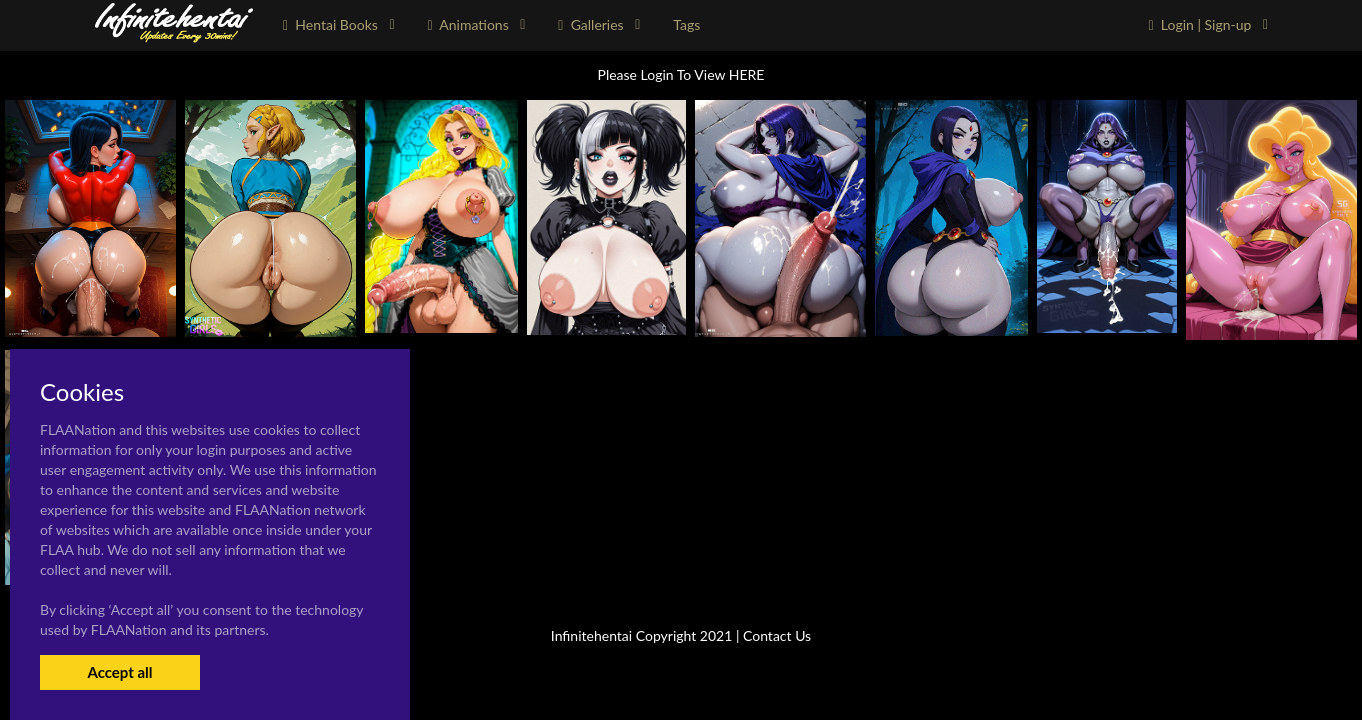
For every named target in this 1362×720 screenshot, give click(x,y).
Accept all (119, 672)
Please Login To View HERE (681, 74)
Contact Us (777, 635)
